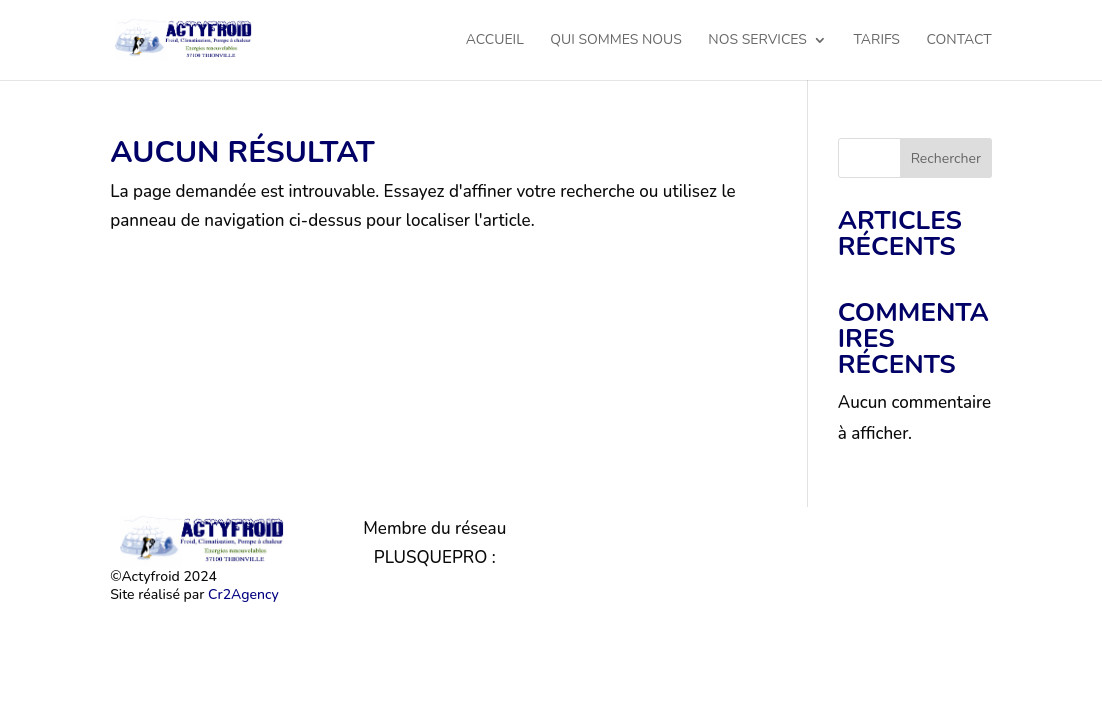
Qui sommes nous (616, 41)
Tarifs (876, 41)
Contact (958, 41)
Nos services (757, 41)
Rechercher (946, 158)
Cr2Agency (243, 594)
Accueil (495, 41)
